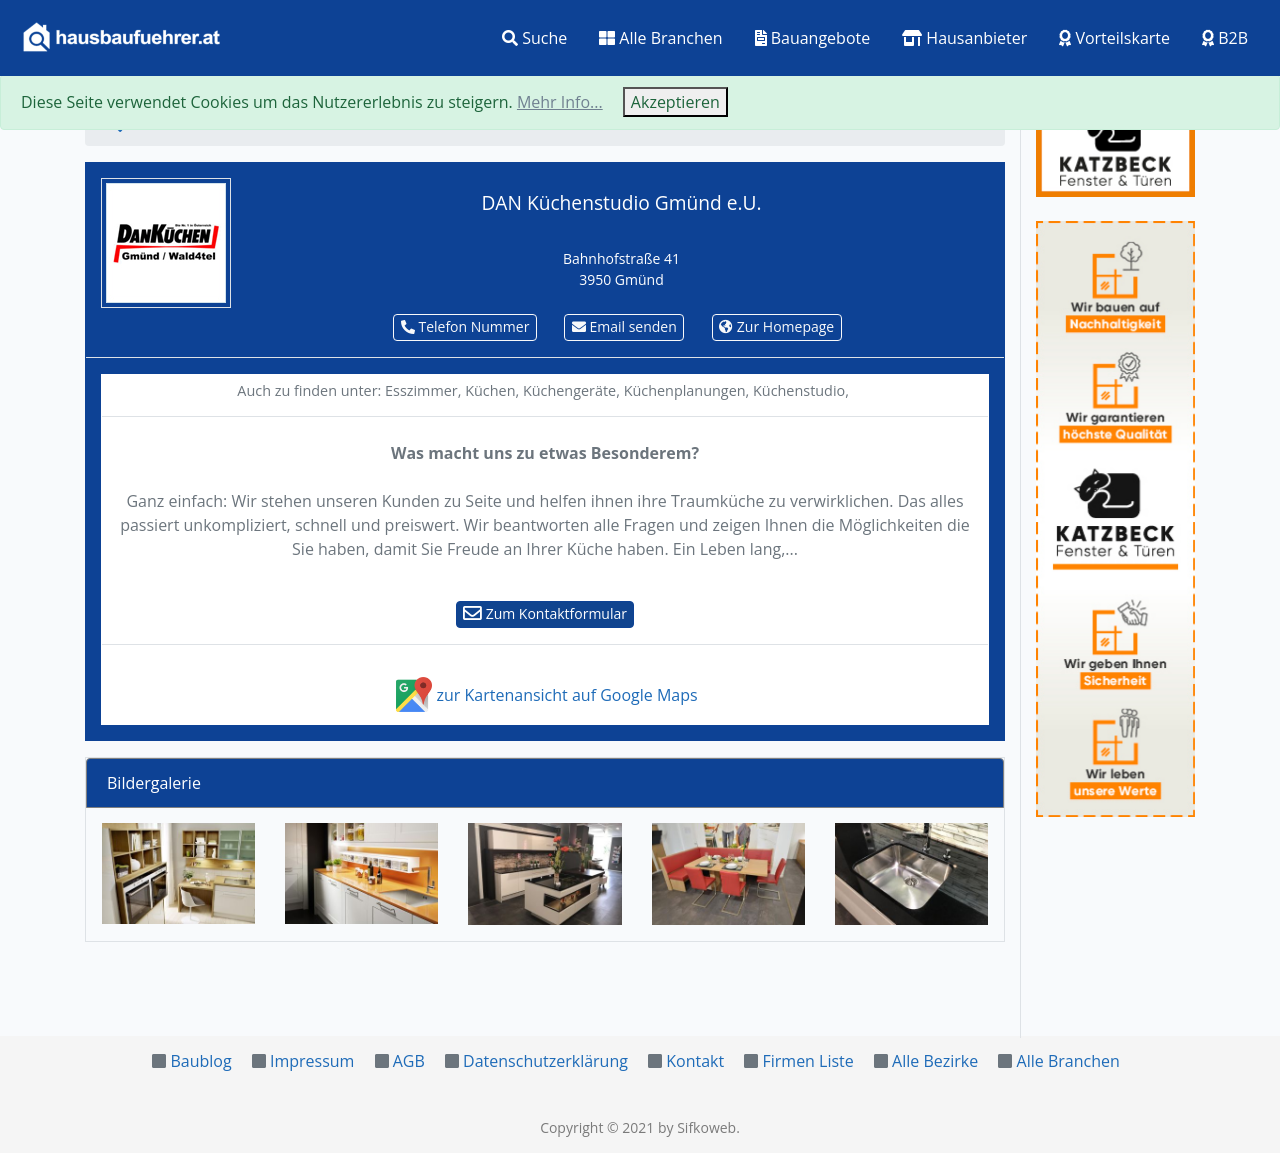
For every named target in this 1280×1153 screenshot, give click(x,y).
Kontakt (695, 1061)
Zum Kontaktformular (545, 613)
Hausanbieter (964, 38)
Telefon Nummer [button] (465, 326)
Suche (534, 38)
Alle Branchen (660, 38)
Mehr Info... (560, 102)
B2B (1225, 38)
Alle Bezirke (935, 1061)
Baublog (200, 1061)
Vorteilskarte (1114, 38)
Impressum (312, 1061)
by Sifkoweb (697, 1127)
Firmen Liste (807, 1061)
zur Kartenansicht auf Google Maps (544, 695)
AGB (409, 1061)
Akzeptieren (675, 102)
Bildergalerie (154, 783)
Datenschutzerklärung (545, 1061)
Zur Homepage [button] (776, 326)
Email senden (624, 326)
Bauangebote (813, 38)
